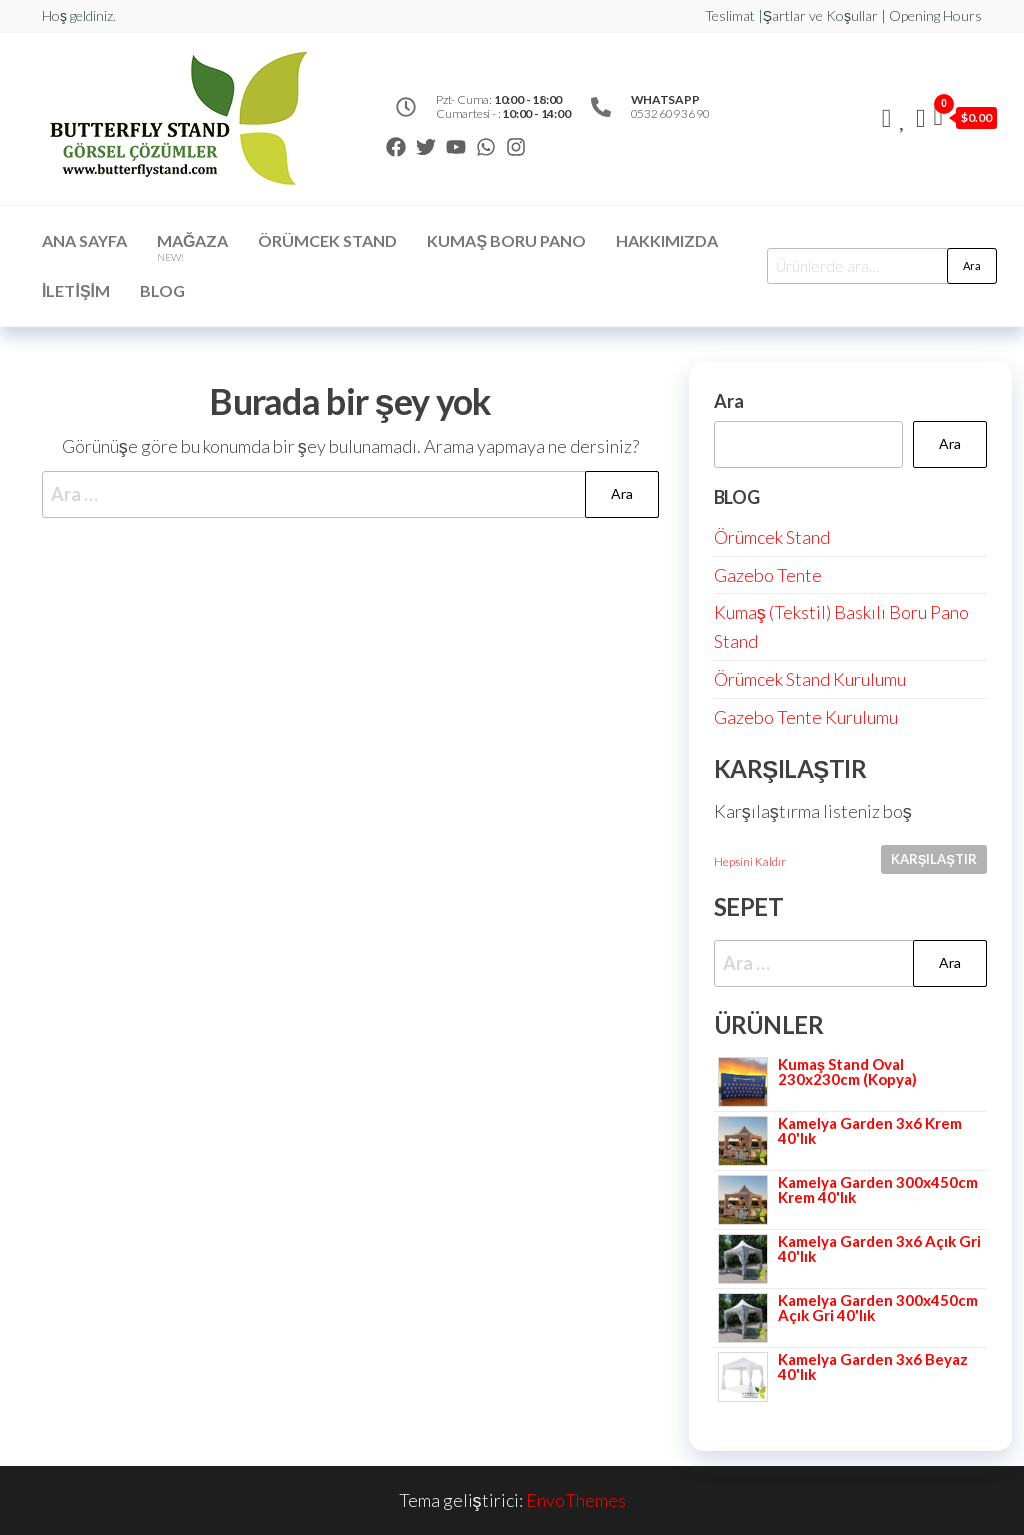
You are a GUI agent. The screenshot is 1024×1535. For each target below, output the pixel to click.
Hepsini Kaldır (750, 861)
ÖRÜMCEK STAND (327, 240)
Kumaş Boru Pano (506, 240)
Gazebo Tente (768, 575)
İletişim (76, 290)
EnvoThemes (576, 1500)
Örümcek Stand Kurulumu (810, 679)
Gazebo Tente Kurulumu (806, 717)
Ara (972, 265)
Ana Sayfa (84, 240)
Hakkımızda (667, 240)
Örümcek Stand (772, 537)
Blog (162, 290)
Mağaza (192, 247)
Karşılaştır (934, 859)
